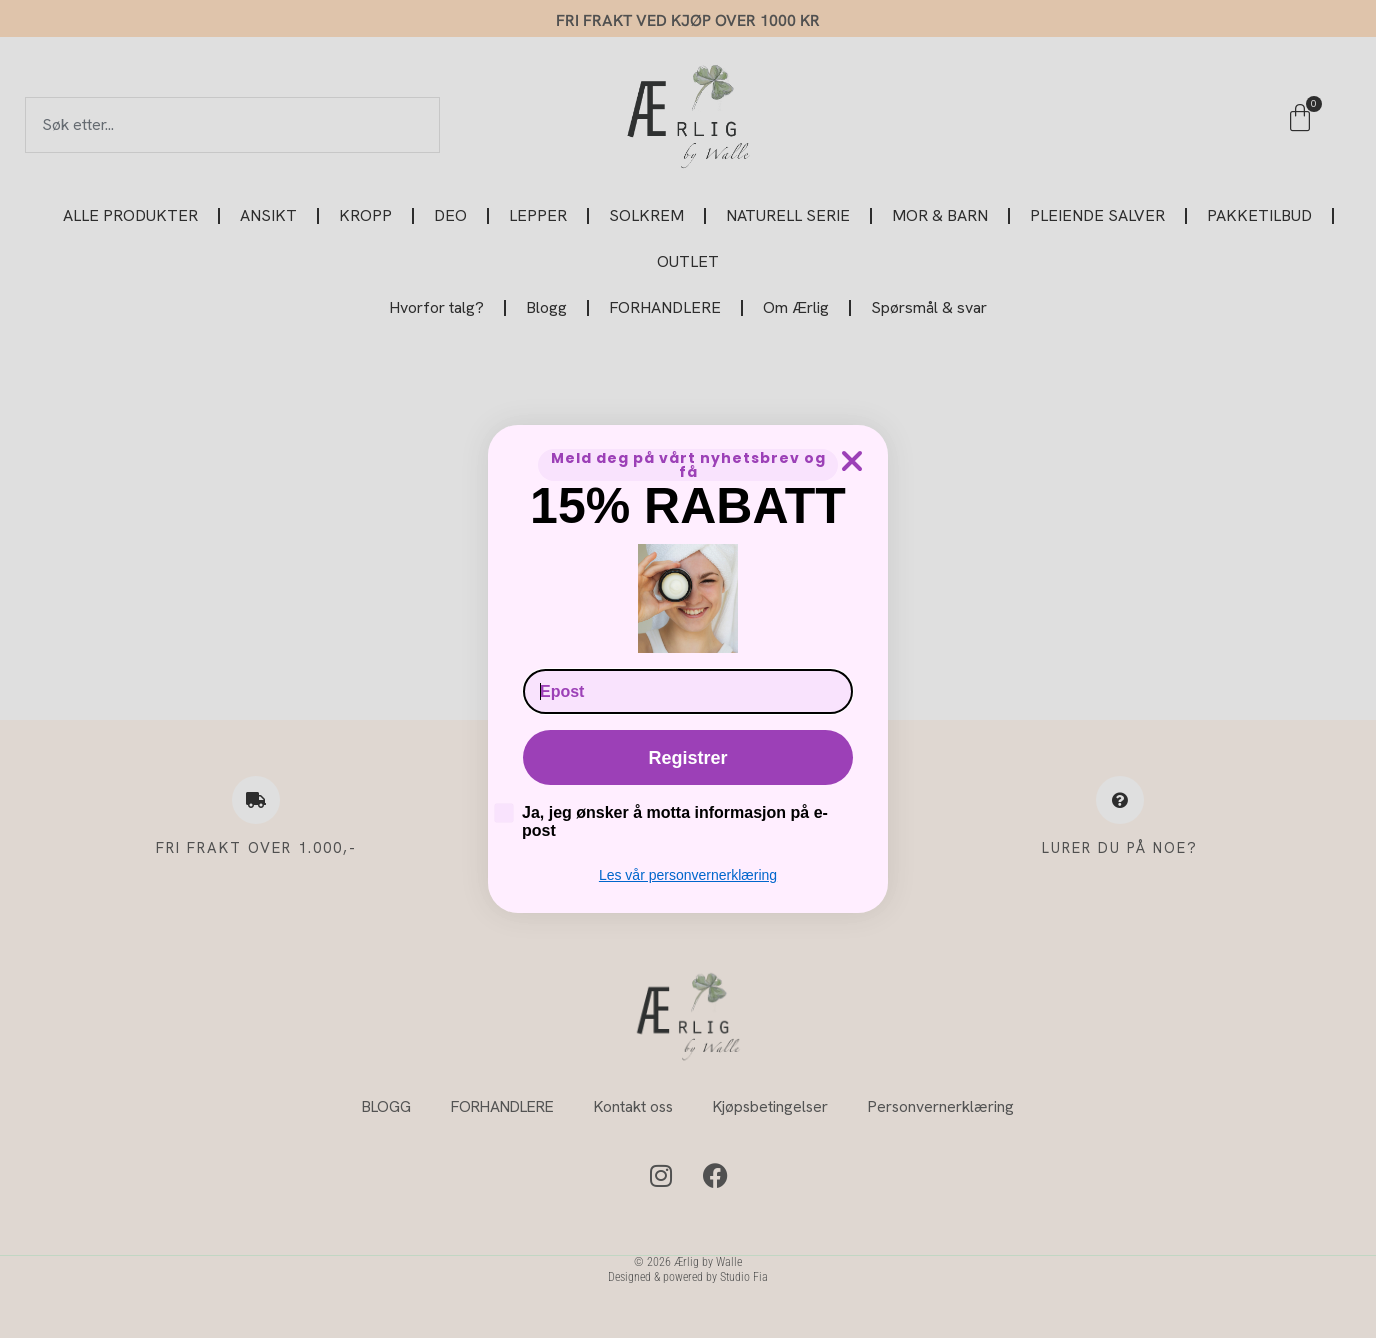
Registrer (687, 758)
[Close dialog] (852, 461)
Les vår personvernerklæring (688, 875)
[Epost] (688, 691)
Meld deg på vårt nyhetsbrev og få (688, 465)
